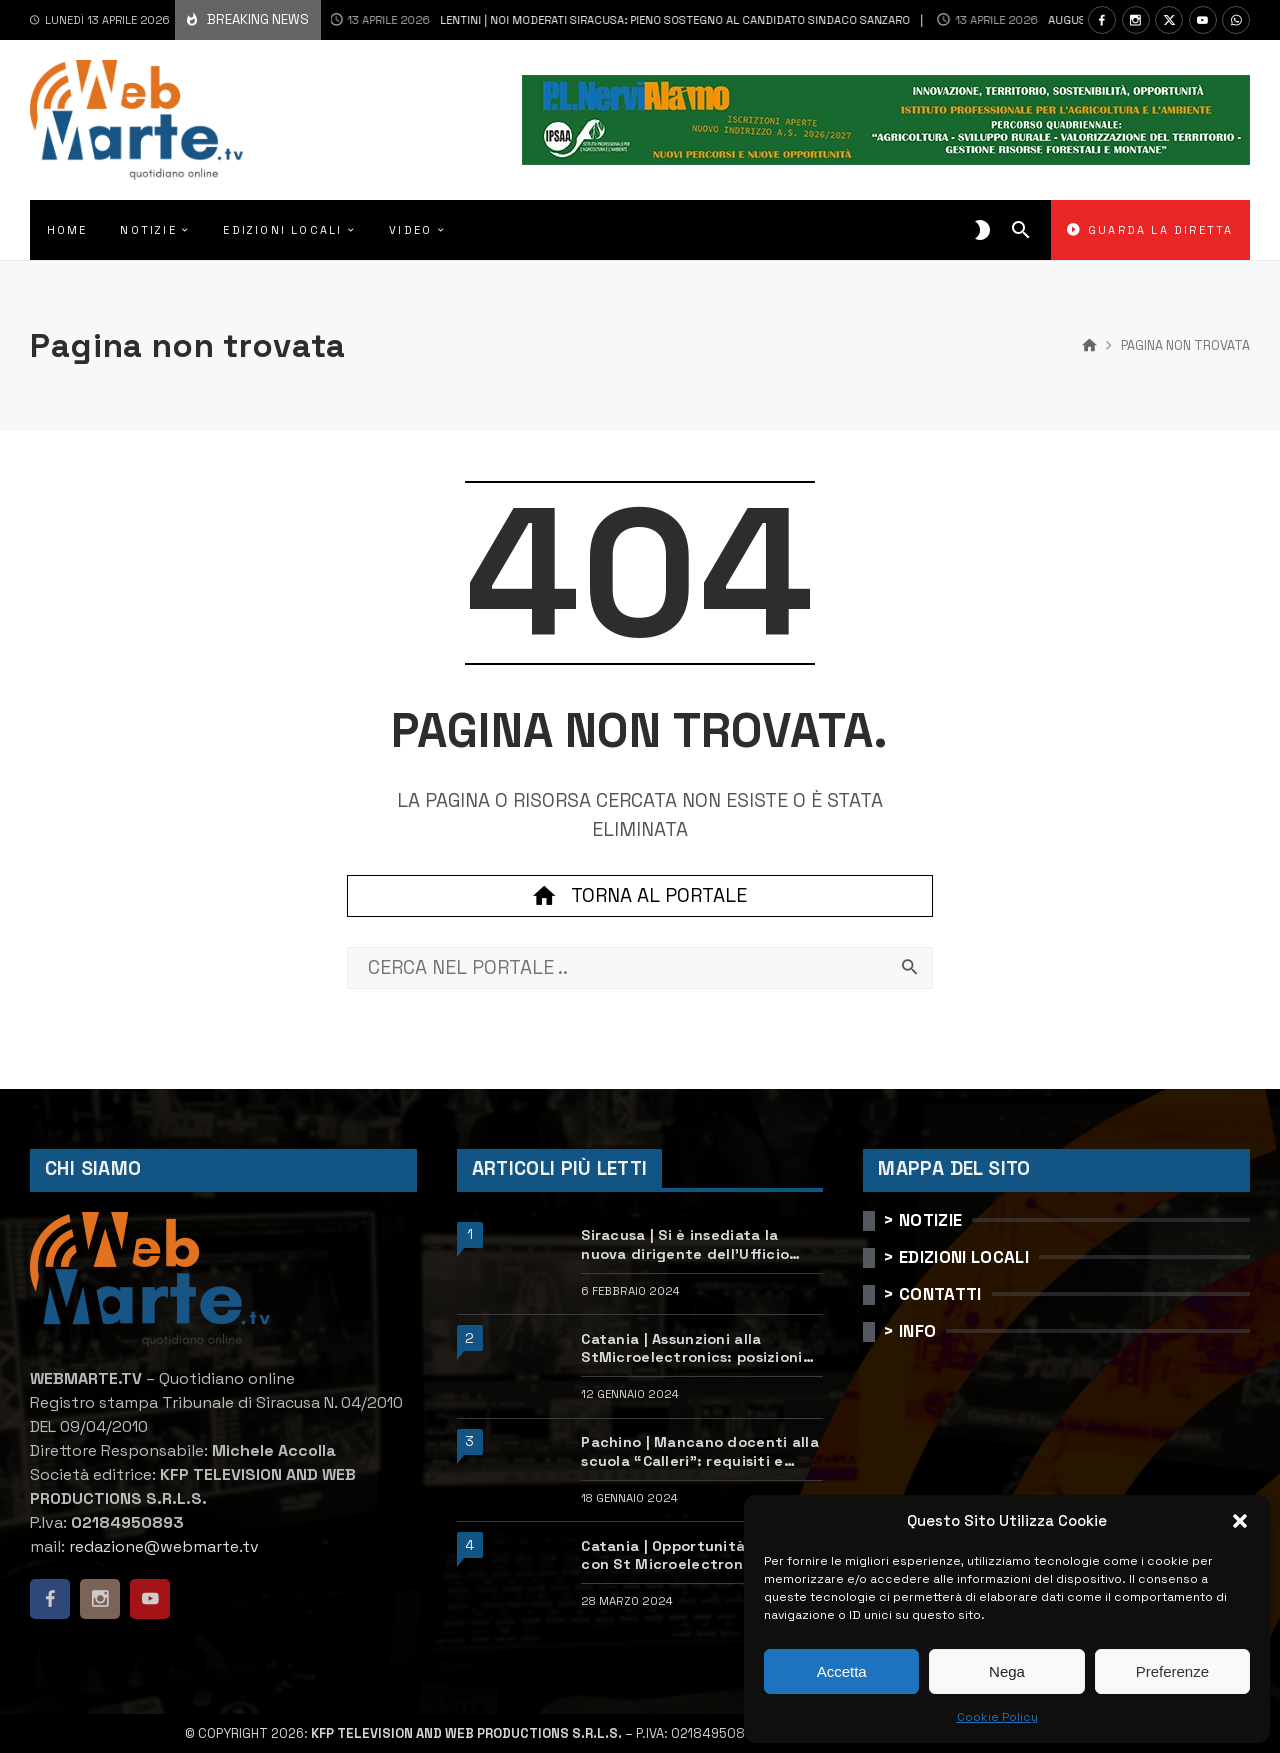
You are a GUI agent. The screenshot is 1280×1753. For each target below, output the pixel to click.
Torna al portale (640, 896)
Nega (1007, 1671)
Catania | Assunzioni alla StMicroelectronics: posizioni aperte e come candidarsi (691, 1348)
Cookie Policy (997, 1717)
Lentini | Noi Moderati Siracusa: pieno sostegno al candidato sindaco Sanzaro (587, 20)
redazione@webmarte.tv (164, 1546)
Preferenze (1172, 1671)
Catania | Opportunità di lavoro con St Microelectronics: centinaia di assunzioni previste (701, 1555)
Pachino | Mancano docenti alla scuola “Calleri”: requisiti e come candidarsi (700, 1451)
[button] (1240, 1521)
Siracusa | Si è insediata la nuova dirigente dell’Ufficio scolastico (685, 1244)
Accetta (842, 1671)
